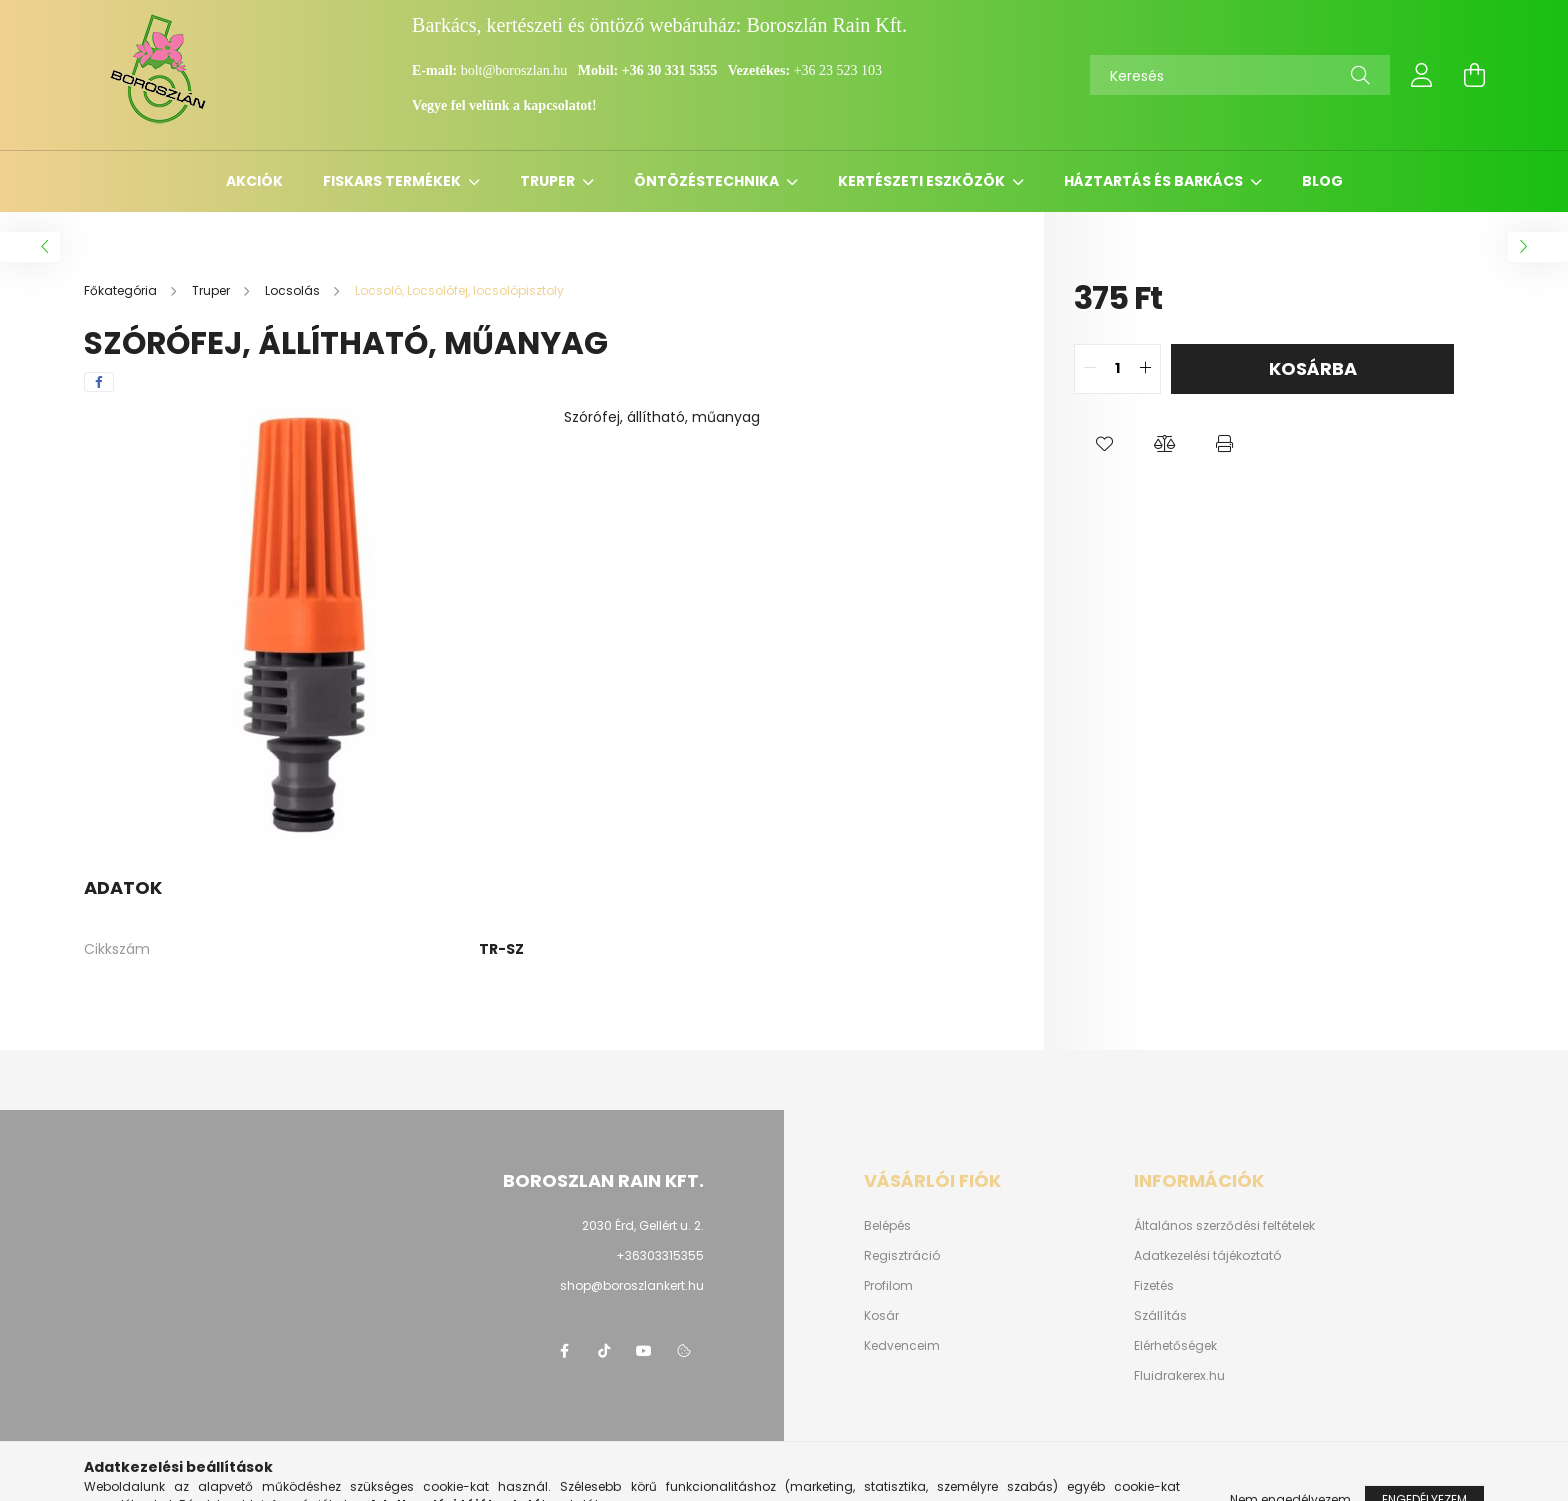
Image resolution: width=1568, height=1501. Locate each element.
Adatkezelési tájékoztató (1207, 1256)
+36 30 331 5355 (669, 70)
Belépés (887, 1226)
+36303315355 (660, 1255)
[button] (1104, 444)
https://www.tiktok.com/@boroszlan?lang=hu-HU (604, 1351)
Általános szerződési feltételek (1224, 1226)
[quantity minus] (1090, 369)
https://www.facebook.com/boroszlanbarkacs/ (564, 1351)
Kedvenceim (902, 1346)
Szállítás (1160, 1316)
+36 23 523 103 (838, 70)
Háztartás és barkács (1155, 181)
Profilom (888, 1286)
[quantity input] (1117, 369)
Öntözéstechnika (708, 181)
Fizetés (1154, 1286)
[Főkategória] (122, 290)
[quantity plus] (1145, 369)
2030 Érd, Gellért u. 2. (643, 1225)
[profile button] (1422, 75)
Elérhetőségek (1175, 1346)
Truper (549, 181)
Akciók (254, 181)
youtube (644, 1351)
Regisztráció (902, 1256)
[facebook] (99, 382)
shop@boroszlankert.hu (632, 1285)
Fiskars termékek (393, 181)
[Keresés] (1240, 75)
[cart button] (1474, 75)
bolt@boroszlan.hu (516, 70)
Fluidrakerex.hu (1179, 1376)
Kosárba (1313, 368)
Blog (1322, 181)
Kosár (881, 1316)
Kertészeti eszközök (923, 181)
